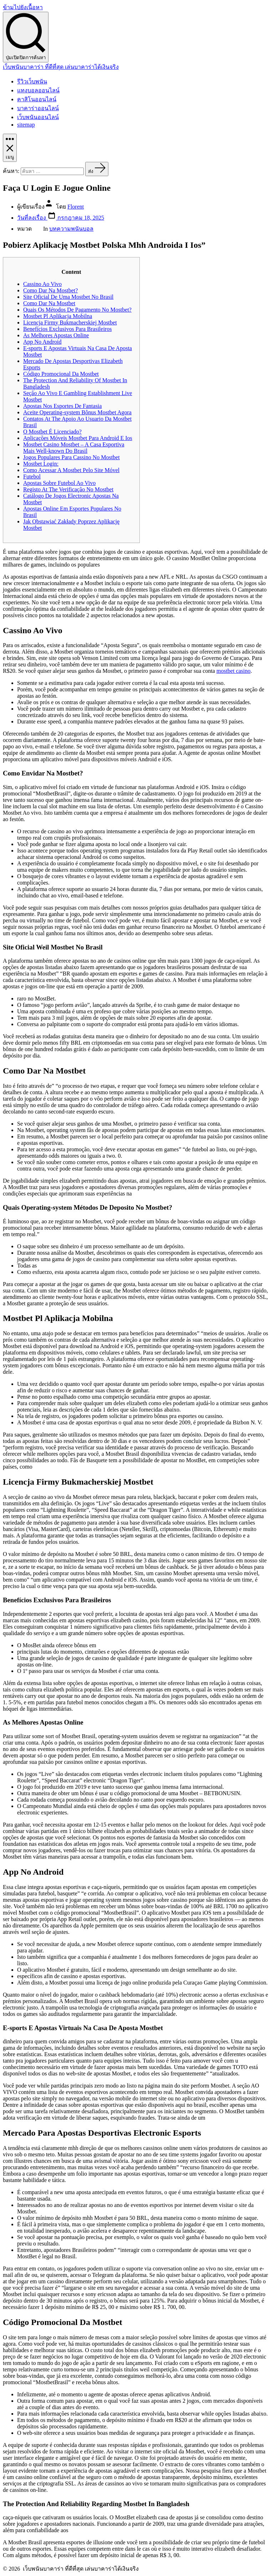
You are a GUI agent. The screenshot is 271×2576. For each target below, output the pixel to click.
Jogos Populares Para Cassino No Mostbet (71, 457)
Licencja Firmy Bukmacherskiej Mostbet (70, 322)
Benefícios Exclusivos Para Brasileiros (67, 329)
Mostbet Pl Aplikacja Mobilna (57, 316)
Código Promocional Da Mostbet (61, 374)
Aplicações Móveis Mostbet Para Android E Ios (77, 438)
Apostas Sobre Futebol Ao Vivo (59, 483)
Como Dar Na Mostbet (49, 303)
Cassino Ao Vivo (42, 284)
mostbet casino (233, 671)
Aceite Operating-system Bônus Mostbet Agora (77, 412)
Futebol (32, 476)
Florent (75, 207)
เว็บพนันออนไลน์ (38, 117)
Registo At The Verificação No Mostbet (68, 489)
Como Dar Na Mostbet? (50, 290)
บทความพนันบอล (71, 229)
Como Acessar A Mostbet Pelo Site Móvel (71, 470)
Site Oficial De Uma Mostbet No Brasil (68, 297)
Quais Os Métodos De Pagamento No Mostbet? (77, 310)
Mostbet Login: (40, 464)
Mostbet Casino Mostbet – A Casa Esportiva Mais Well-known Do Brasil (73, 447)
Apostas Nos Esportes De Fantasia (62, 406)
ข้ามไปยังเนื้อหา (23, 7)
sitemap (26, 125)
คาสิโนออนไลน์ (36, 99)
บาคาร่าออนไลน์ (38, 108)
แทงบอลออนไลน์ (38, 90)
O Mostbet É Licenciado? (52, 432)
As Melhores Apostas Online (56, 335)
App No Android (42, 342)
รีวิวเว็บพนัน (32, 81)
